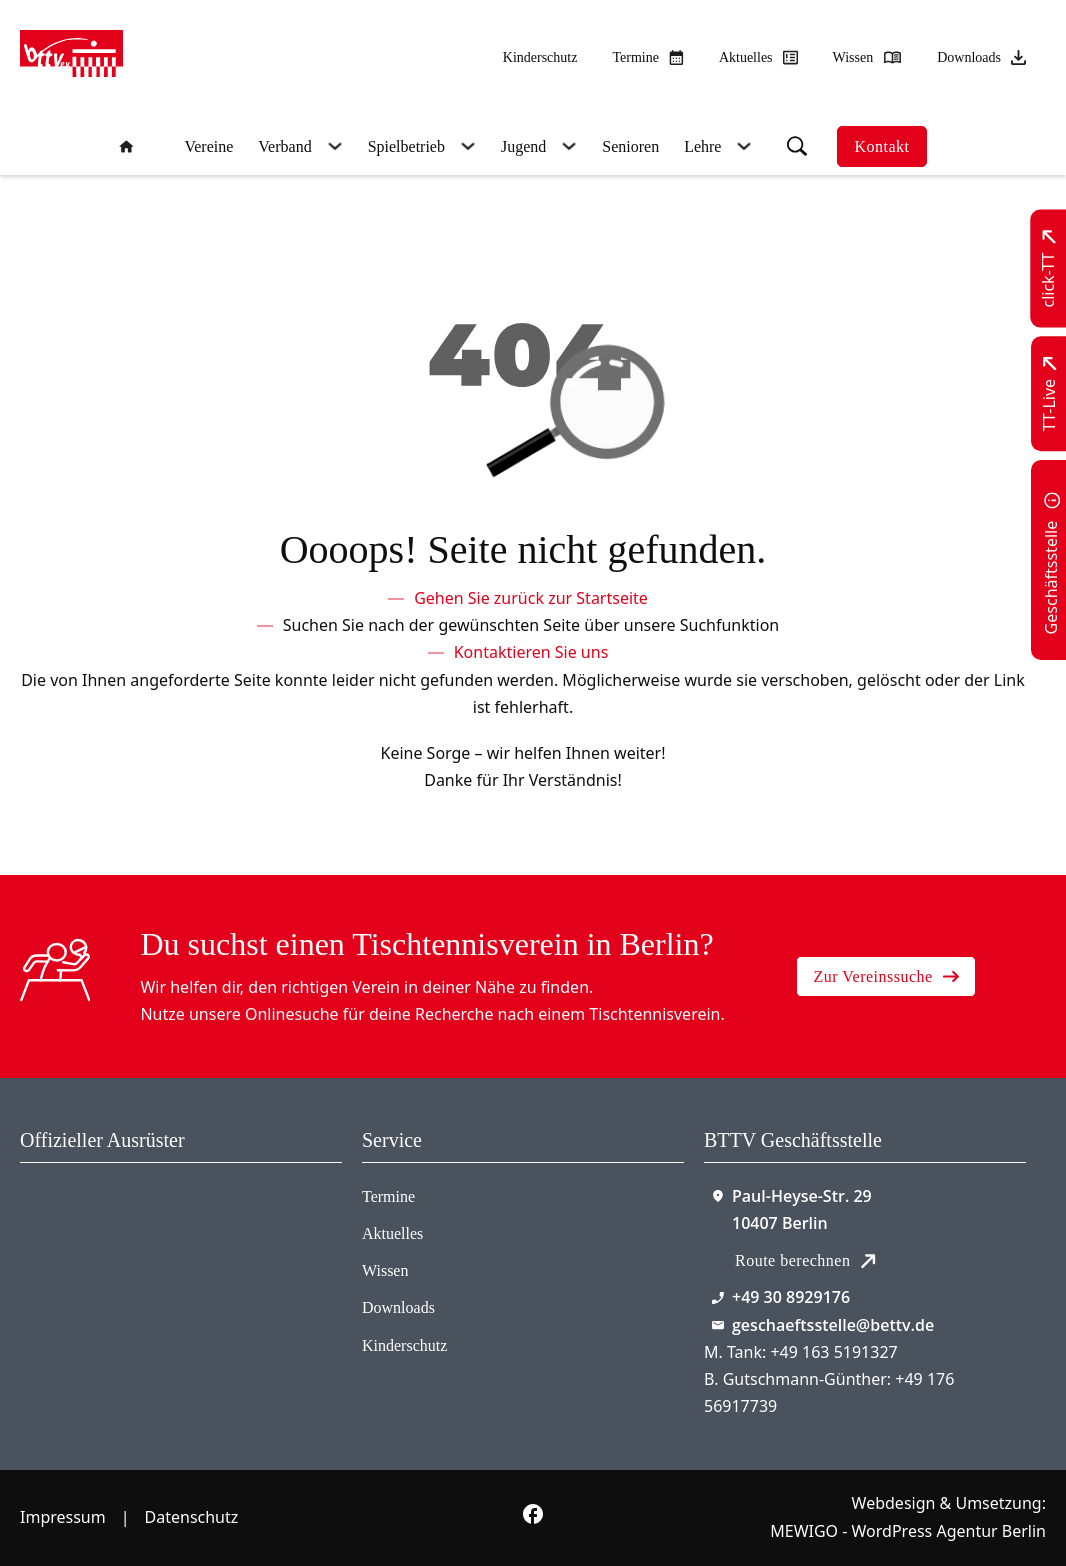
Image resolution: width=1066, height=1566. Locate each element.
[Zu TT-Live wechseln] (1049, 393)
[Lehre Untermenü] (741, 146)
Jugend (523, 146)
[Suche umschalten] (797, 146)
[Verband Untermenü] (332, 146)
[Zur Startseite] (71, 58)
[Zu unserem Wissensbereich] (868, 58)
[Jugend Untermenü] (566, 146)
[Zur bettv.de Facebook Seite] (533, 1518)
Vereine (208, 146)
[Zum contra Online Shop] (100, 1238)
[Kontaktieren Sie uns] (531, 652)
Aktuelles (392, 1233)
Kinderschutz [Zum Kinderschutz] (540, 57)
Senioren (630, 146)
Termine (388, 1196)
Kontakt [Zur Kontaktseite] (881, 146)
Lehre (702, 146)
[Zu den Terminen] (647, 58)
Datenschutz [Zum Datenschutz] (192, 1517)
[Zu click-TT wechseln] (1049, 269)
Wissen (385, 1270)
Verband (284, 146)
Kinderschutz (404, 1345)
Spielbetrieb (406, 146)
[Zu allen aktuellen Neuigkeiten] (758, 58)
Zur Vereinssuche (885, 976)
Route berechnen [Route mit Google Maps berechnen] (805, 1260)
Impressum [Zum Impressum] (63, 1517)
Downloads (398, 1307)
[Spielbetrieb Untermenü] (465, 146)
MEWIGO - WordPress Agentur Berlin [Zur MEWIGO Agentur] (908, 1531)
